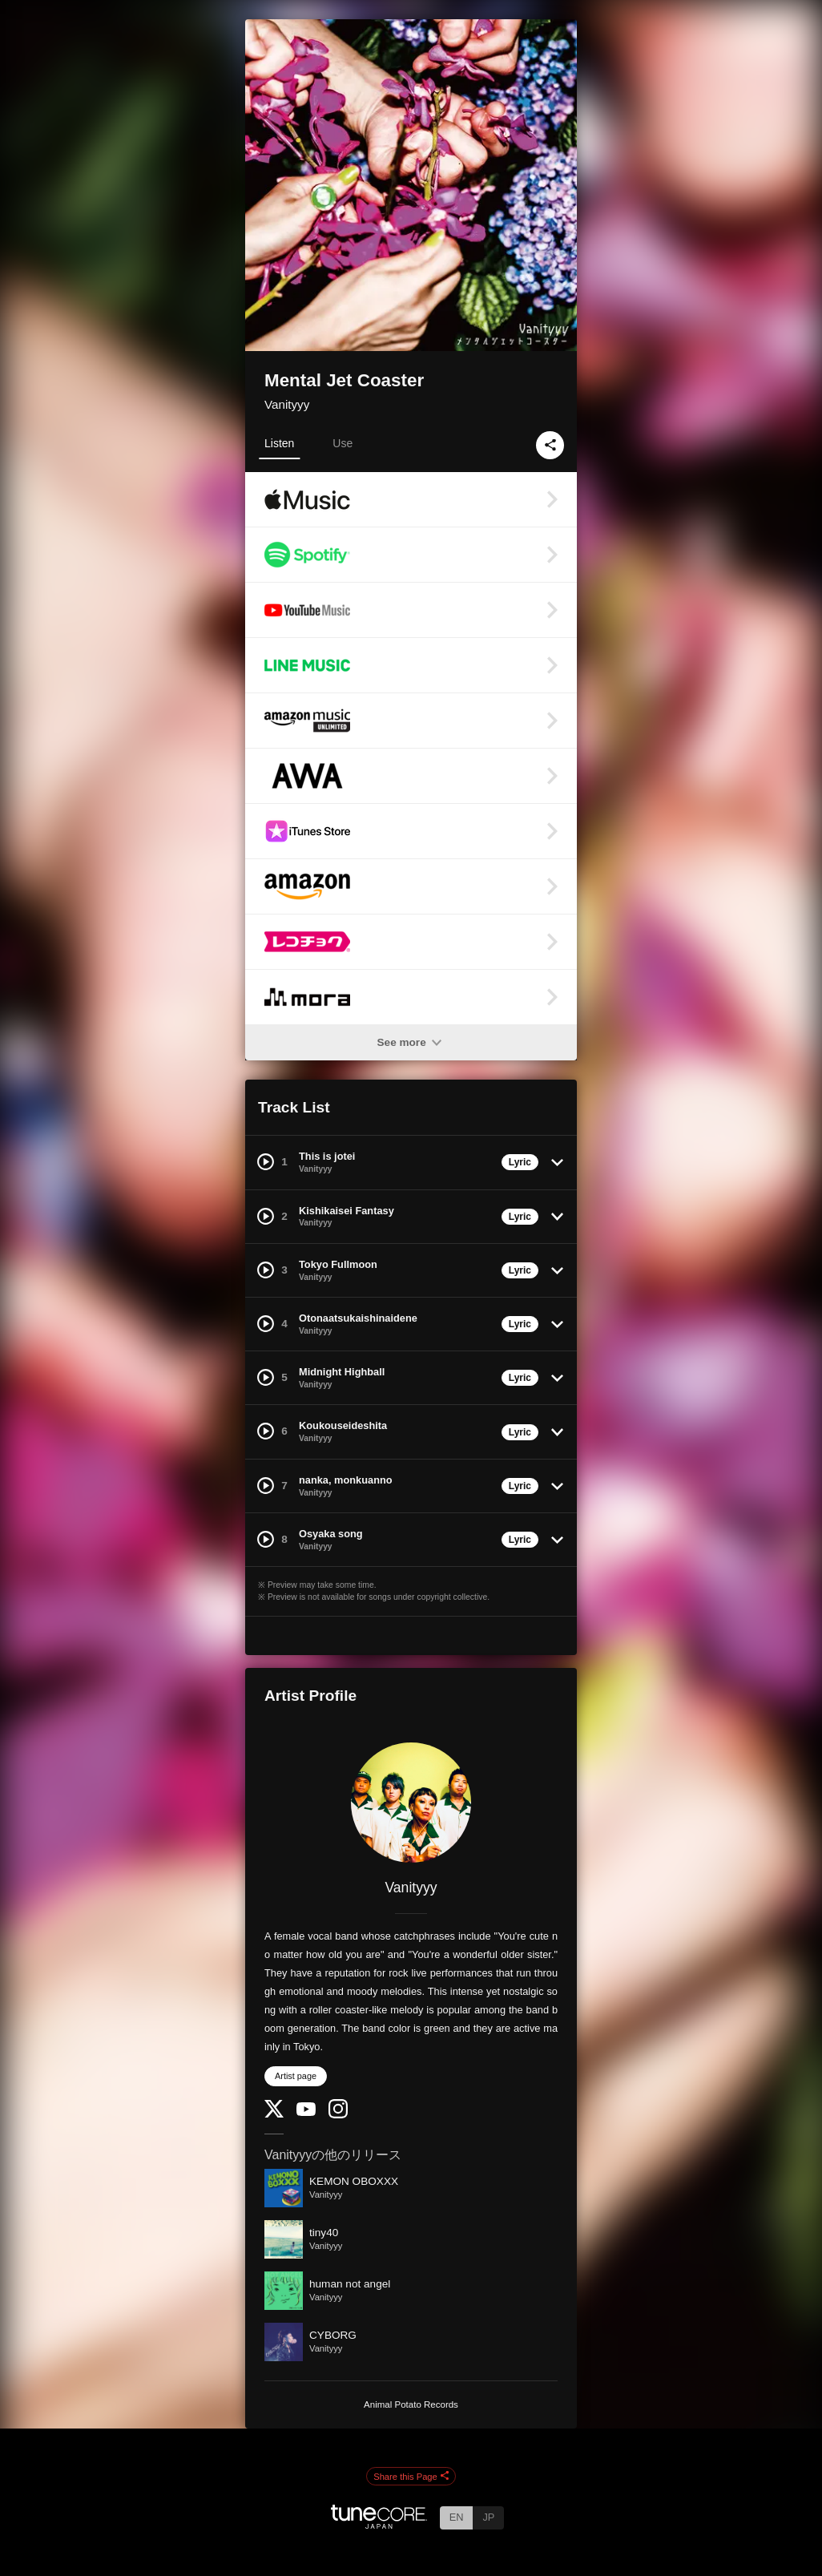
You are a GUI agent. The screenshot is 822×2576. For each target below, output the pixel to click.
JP (488, 2517)
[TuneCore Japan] (379, 2524)
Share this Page (411, 2476)
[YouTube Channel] (306, 2112)
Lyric (520, 1162)
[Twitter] (274, 2114)
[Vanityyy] (411, 1802)
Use (342, 443)
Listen (279, 443)
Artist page (295, 2076)
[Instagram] (338, 2115)
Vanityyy (286, 404)
